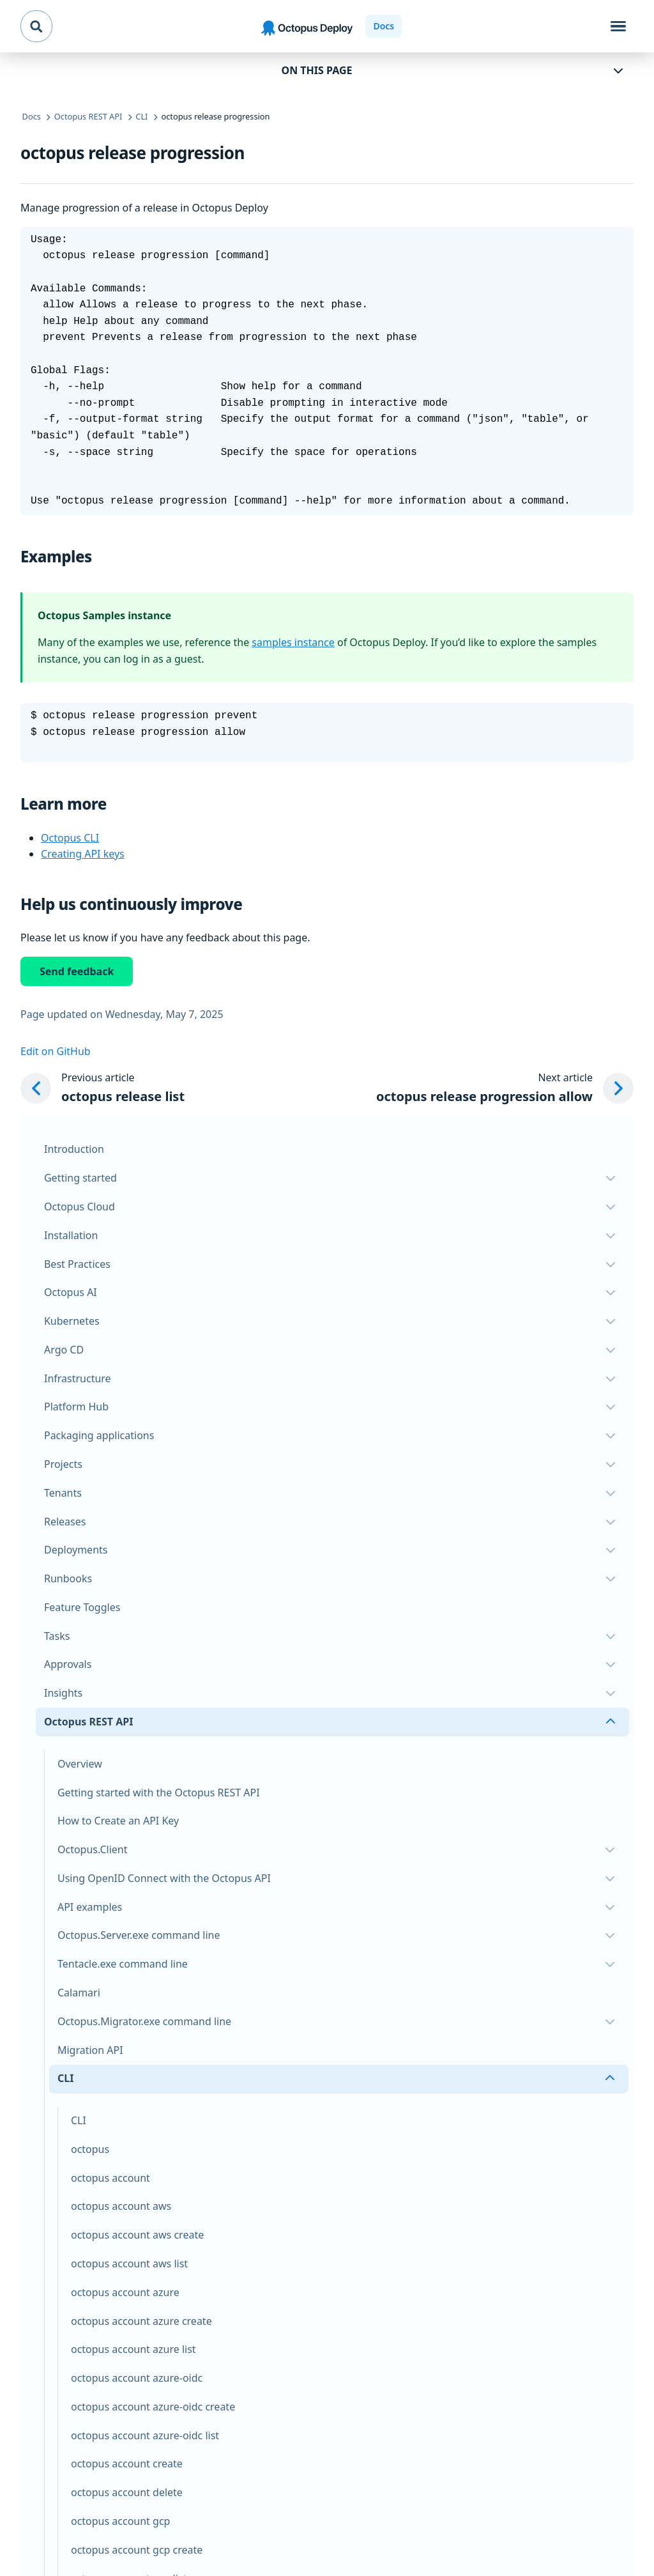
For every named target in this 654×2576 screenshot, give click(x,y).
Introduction (74, 1149)
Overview (79, 1764)
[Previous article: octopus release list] (102, 1088)
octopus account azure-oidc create (153, 2407)
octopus (90, 2149)
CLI (78, 2120)
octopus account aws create (137, 2235)
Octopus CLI (70, 838)
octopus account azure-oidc (136, 2378)
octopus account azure (125, 2292)
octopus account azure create (141, 2321)
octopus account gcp (120, 2521)
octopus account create (127, 2463)
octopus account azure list (133, 2349)
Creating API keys (83, 854)
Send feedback (77, 971)
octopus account (110, 2178)
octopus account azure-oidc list (145, 2435)
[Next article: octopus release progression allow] (505, 1088)
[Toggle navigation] (618, 26)
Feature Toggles (82, 1607)
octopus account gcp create (136, 2550)
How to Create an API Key (118, 1821)
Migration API (90, 2050)
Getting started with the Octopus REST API (158, 1792)
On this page (317, 70)
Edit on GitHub (55, 1051)
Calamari (78, 1993)
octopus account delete (127, 2492)
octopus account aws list (129, 2263)
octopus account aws (121, 2206)
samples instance (293, 642)
